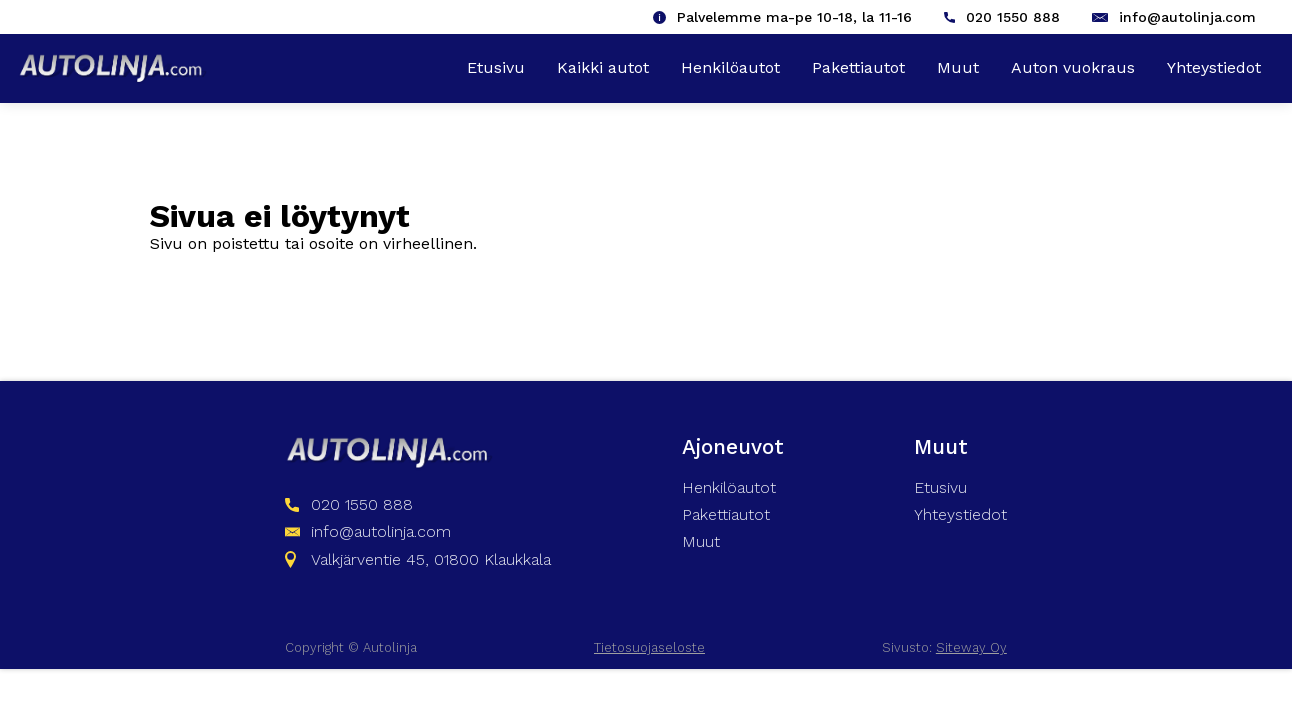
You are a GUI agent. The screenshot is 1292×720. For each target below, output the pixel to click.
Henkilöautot (730, 67)
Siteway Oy (971, 647)
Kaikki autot (603, 67)
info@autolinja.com (1187, 17)
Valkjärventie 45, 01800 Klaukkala (431, 559)
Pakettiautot (858, 67)
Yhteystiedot (1214, 67)
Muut (958, 67)
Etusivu (496, 67)
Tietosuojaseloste (649, 647)
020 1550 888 (1013, 17)
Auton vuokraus (1073, 67)
